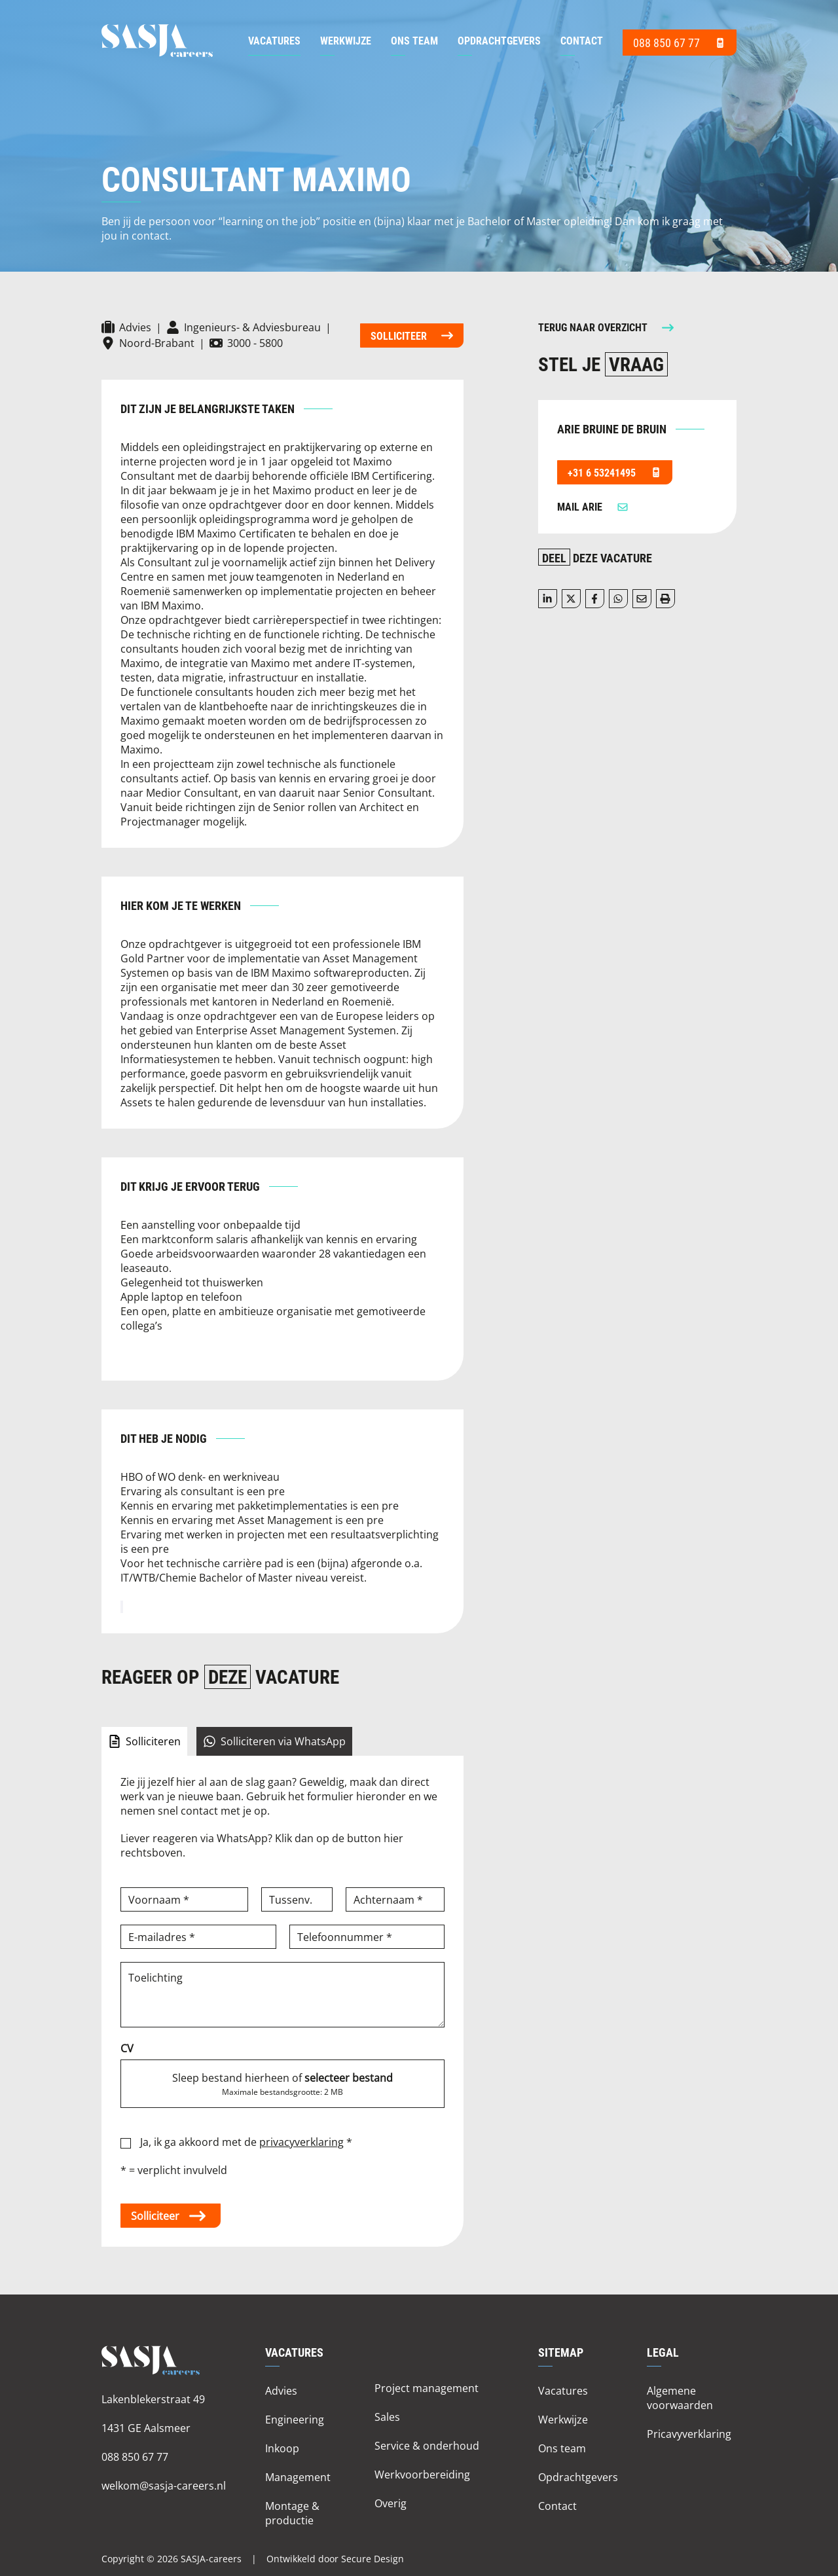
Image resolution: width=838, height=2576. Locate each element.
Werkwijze (345, 40)
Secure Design (372, 2558)
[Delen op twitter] (571, 598)
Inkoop (282, 2448)
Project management (426, 2388)
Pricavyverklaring (689, 2433)
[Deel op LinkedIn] (547, 598)
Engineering (294, 2419)
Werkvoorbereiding (422, 2474)
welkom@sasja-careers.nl (163, 2485)
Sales (387, 2416)
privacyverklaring (301, 2142)
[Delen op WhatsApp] (618, 598)
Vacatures (274, 40)
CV (127, 2048)
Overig (390, 2503)
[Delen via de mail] (641, 598)
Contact (581, 40)
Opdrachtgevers (499, 40)
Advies (281, 2390)
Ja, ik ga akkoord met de (246, 2142)
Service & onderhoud (426, 2445)
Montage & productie (292, 2513)
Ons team (414, 40)
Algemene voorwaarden (680, 2398)
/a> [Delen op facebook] (594, 599)
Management (298, 2477)
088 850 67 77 (134, 2456)
